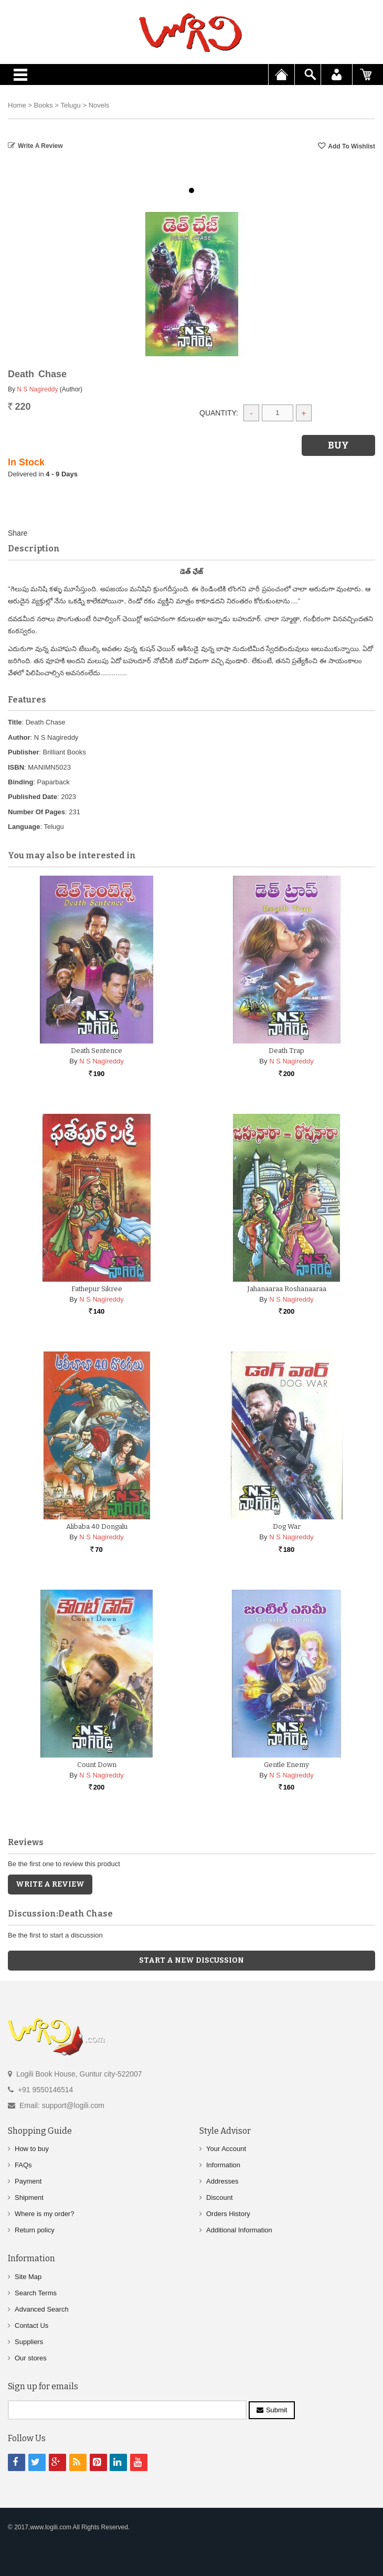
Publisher (23, 752)
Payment (28, 2181)
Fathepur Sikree (96, 1289)
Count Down (96, 1765)
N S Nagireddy (37, 389)
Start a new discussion (191, 1960)
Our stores (31, 2358)
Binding (20, 782)
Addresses (222, 2181)
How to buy (32, 2149)
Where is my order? (44, 2214)
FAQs (23, 2165)
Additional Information (239, 2230)
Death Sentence (96, 1051)
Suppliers (29, 2342)
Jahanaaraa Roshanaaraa (286, 1289)
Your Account (226, 2149)
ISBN (16, 767)
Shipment (29, 2197)
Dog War (287, 1526)
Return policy (35, 2230)
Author (19, 737)
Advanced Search (42, 2309)
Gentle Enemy (286, 1765)
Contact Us (31, 2325)
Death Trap (286, 1051)
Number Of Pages (36, 812)
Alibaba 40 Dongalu (96, 1526)
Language (24, 827)
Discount (219, 2197)
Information (223, 2165)
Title (15, 722)
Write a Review (40, 146)
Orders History (228, 2214)
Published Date (32, 797)
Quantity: (218, 413)
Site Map (28, 2277)
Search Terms (36, 2293)
